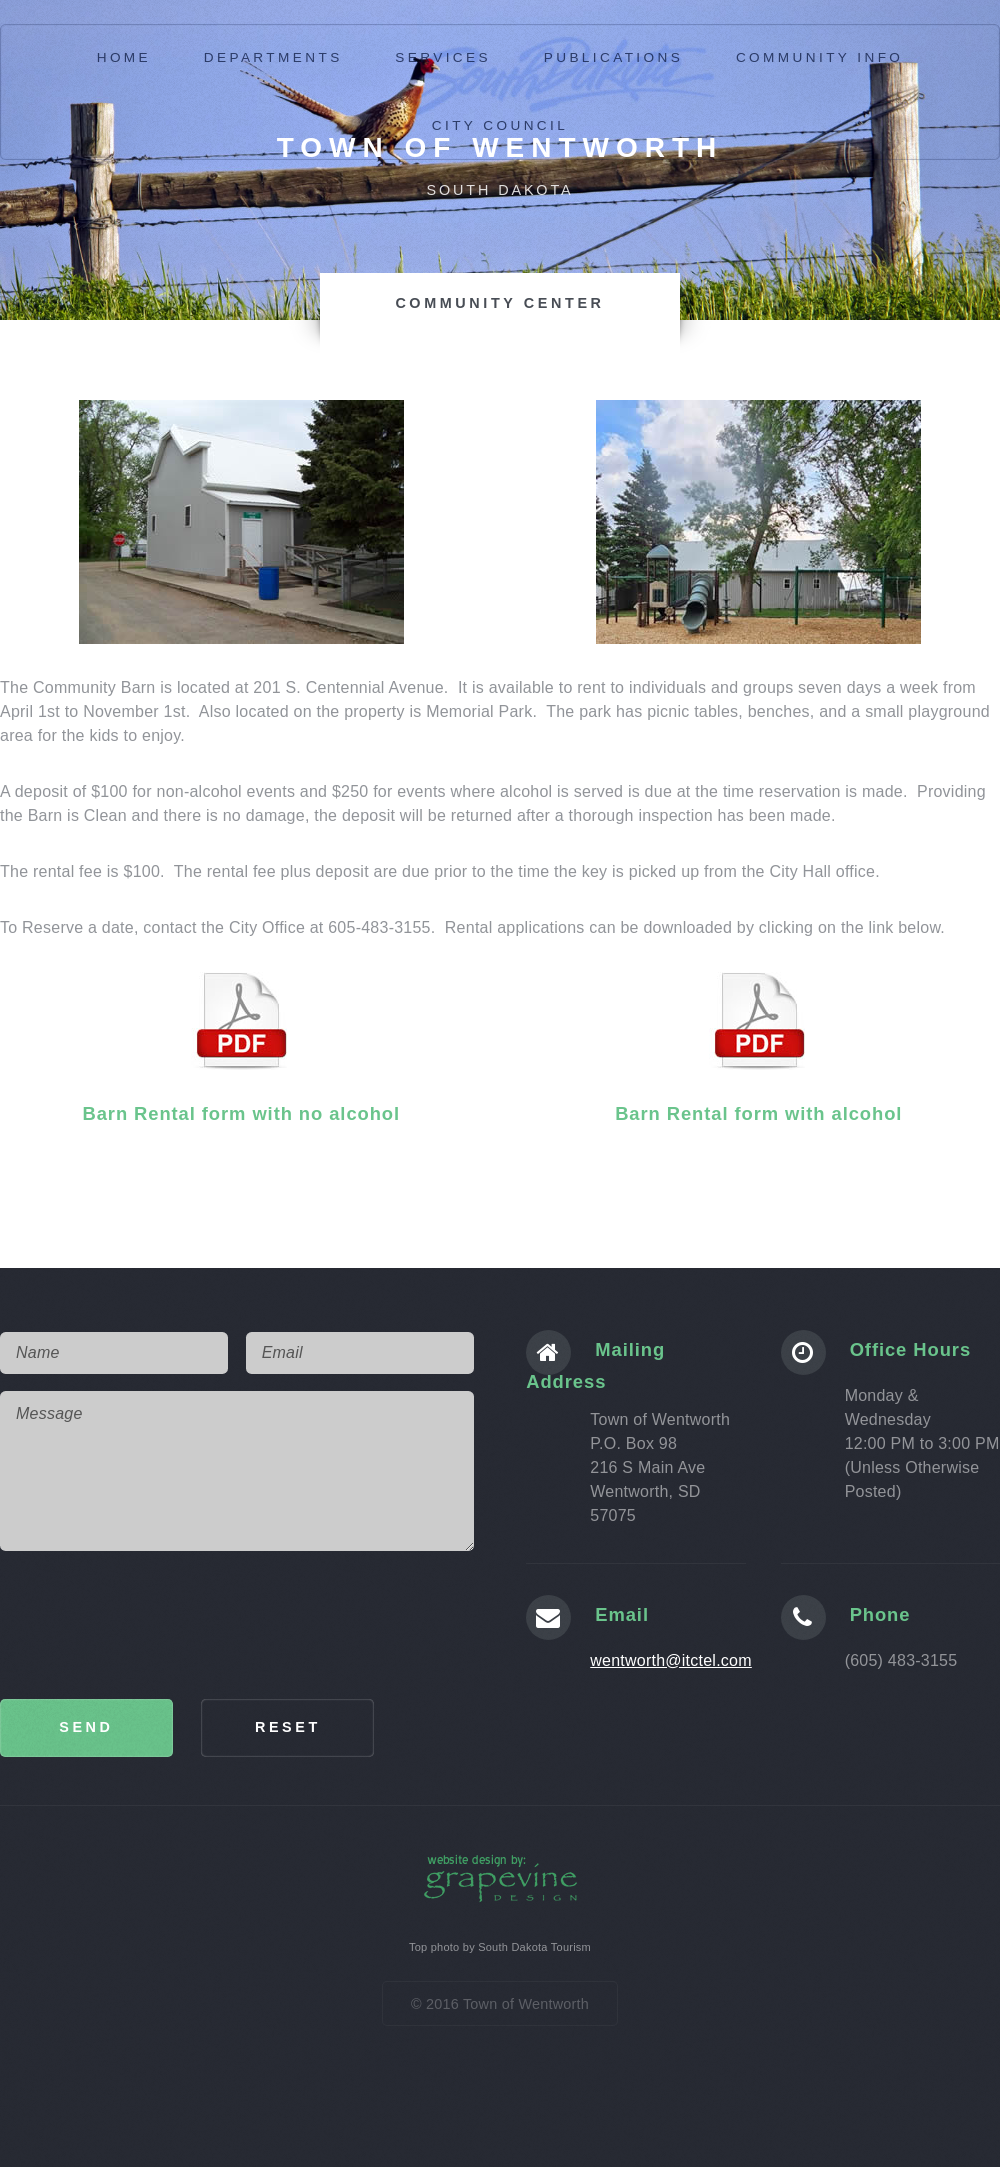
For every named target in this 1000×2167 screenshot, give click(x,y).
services (443, 57)
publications (614, 57)
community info (819, 57)
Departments (273, 57)
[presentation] (152, 1625)
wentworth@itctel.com (671, 1660)
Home (124, 57)
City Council (500, 125)
